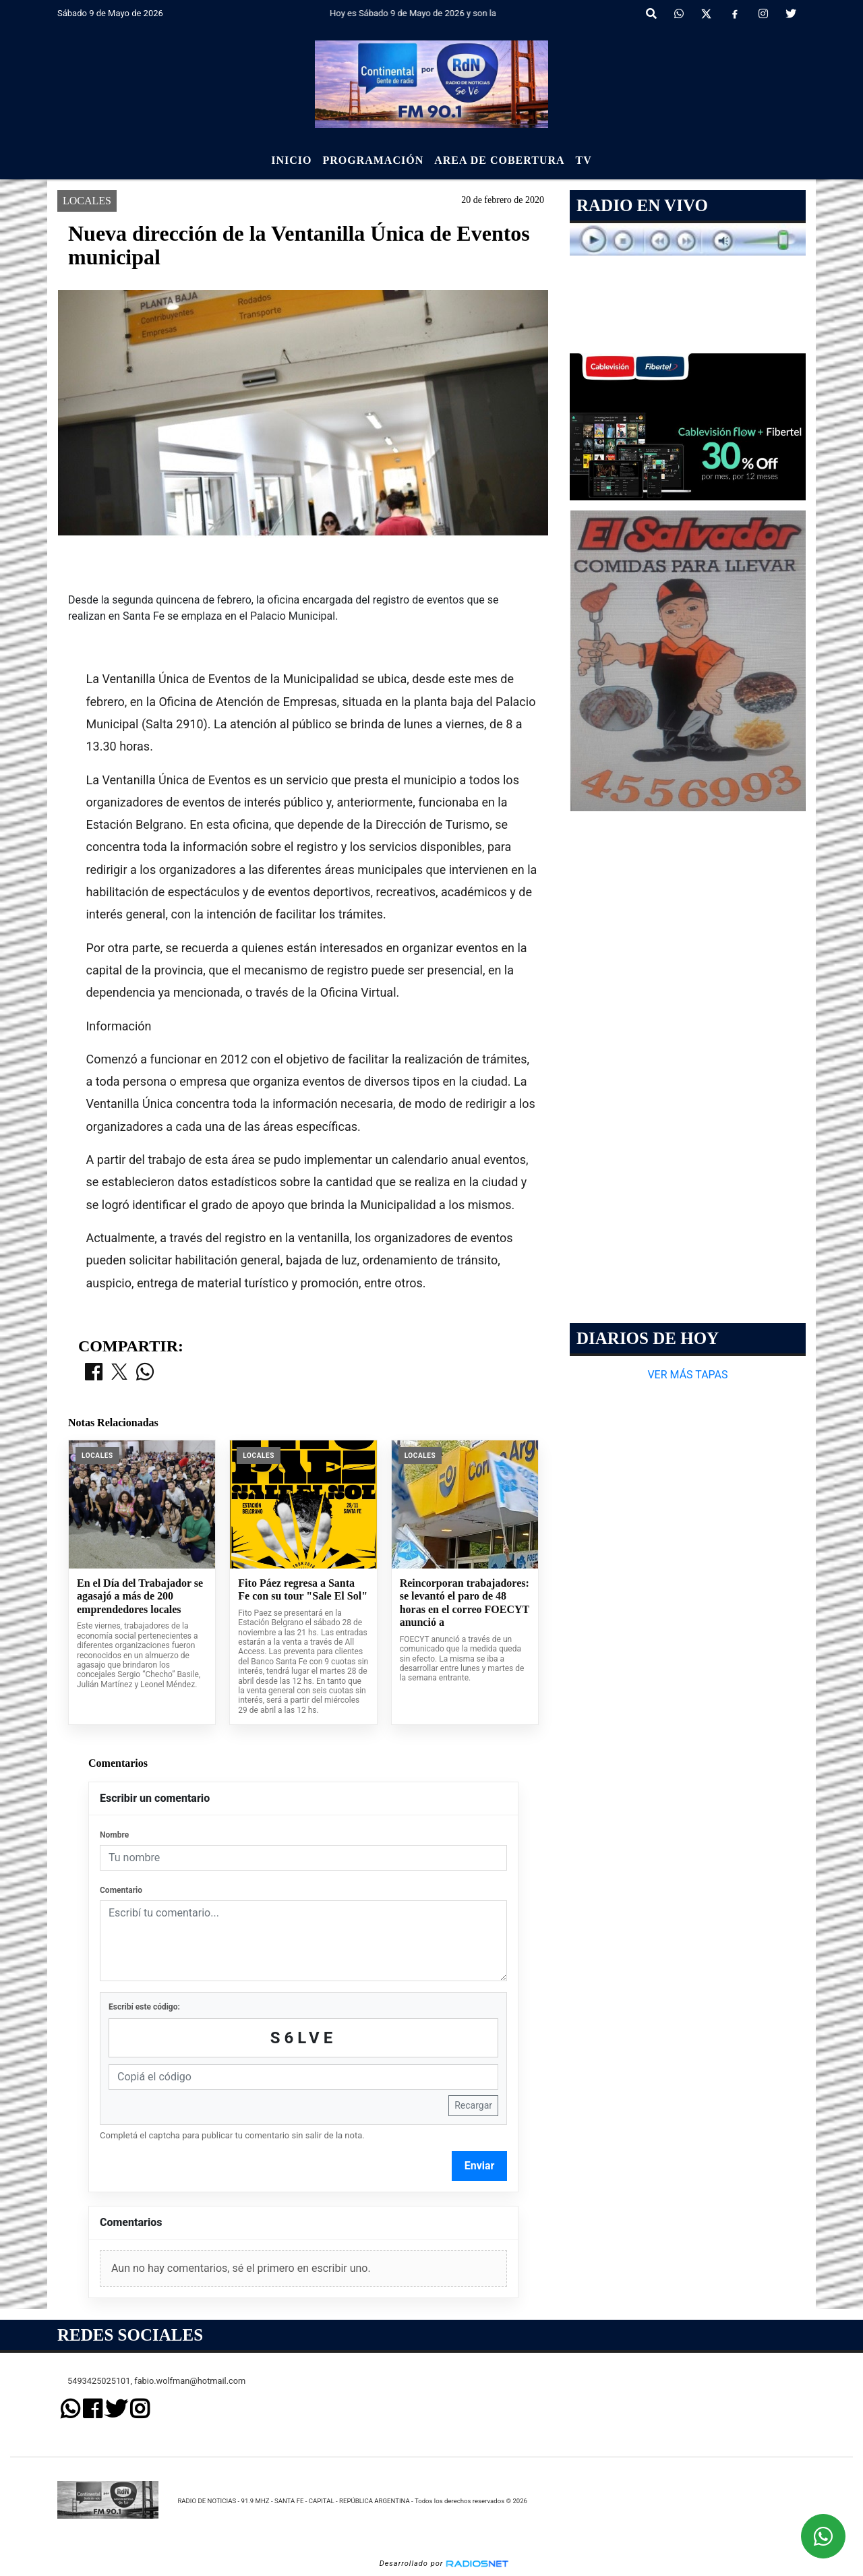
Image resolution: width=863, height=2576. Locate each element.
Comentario (121, 1890)
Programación (372, 160)
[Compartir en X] (119, 1373)
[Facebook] (735, 14)
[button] (651, 14)
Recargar (473, 2105)
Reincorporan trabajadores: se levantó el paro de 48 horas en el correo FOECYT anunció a (464, 1603)
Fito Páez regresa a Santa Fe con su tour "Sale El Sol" (302, 1589)
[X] (706, 14)
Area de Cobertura (499, 160)
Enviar (480, 2165)
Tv (584, 160)
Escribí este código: (144, 2007)
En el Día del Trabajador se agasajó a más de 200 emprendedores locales (140, 1596)
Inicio (291, 160)
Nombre (114, 1835)
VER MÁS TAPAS (687, 1374)
